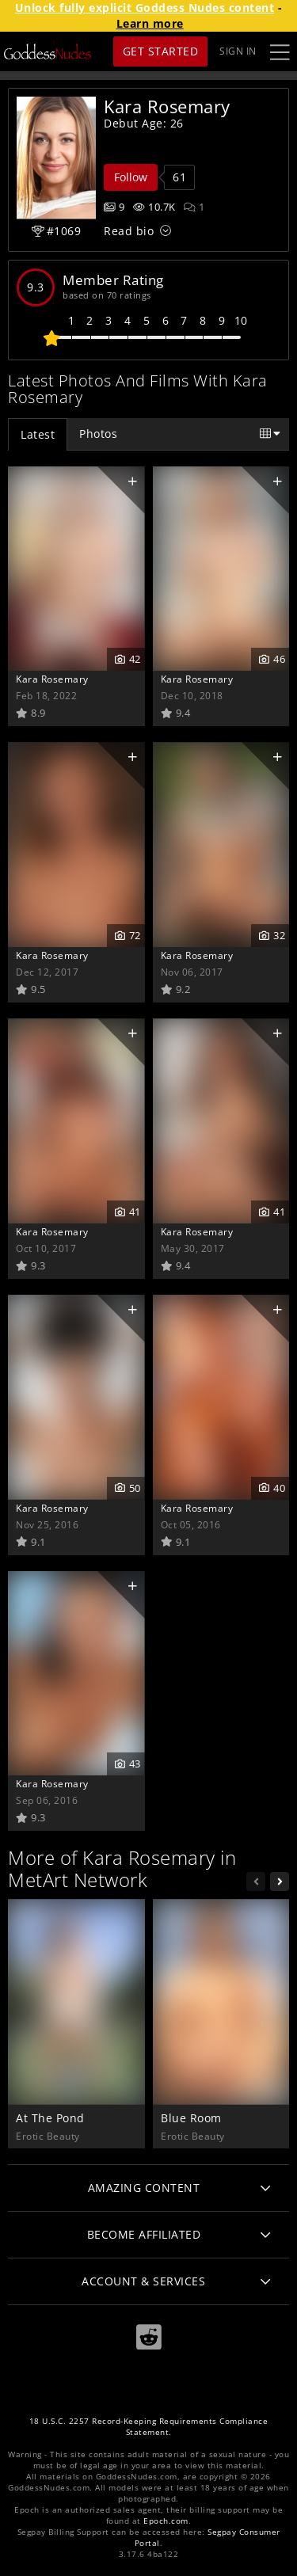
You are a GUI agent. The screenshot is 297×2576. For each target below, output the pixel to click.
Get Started (161, 51)
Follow (130, 177)
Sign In (238, 51)
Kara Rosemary (52, 678)
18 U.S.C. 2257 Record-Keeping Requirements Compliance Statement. (148, 2426)
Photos (98, 433)
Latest (38, 434)
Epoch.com (165, 2521)
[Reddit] (149, 2337)
